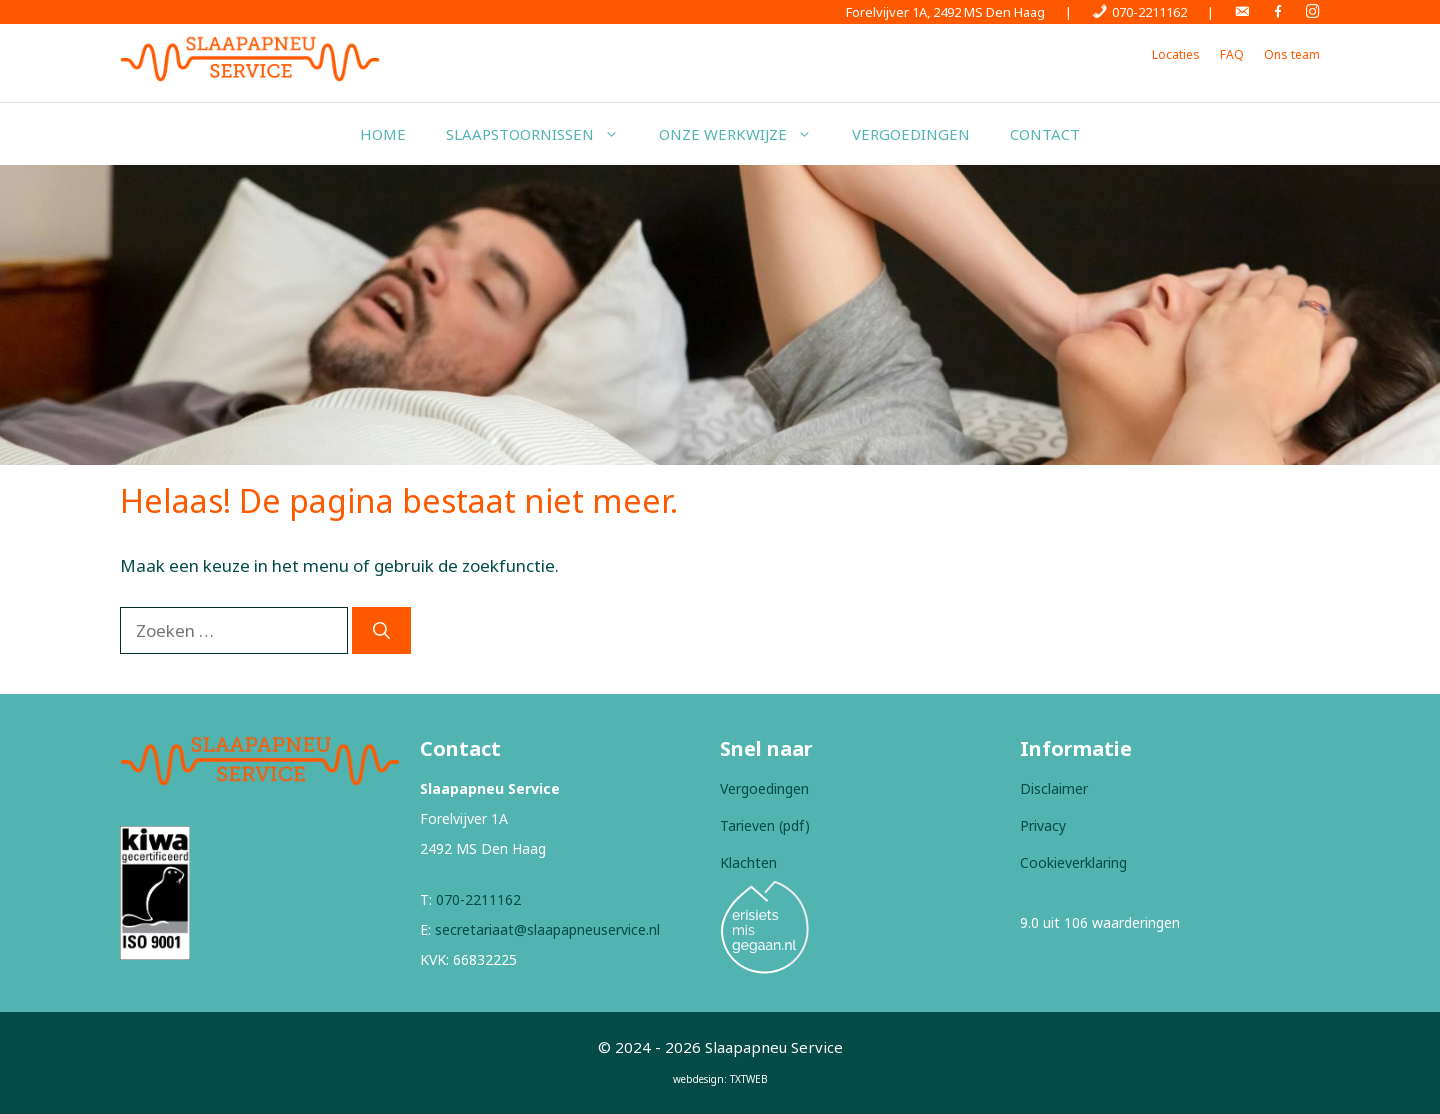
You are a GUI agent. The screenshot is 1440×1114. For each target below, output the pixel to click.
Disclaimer (1054, 788)
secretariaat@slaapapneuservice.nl (547, 929)
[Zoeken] (381, 631)
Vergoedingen (911, 134)
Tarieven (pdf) (765, 825)
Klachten (748, 862)
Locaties (1176, 54)
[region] (720, 315)
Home (383, 134)
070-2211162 (478, 899)
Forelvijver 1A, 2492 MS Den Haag (945, 12)
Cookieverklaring (1073, 862)
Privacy (1043, 825)
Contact (1045, 134)
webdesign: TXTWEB (720, 1079)
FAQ (1232, 54)
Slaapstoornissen (542, 134)
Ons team (1292, 54)
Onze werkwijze (745, 134)
